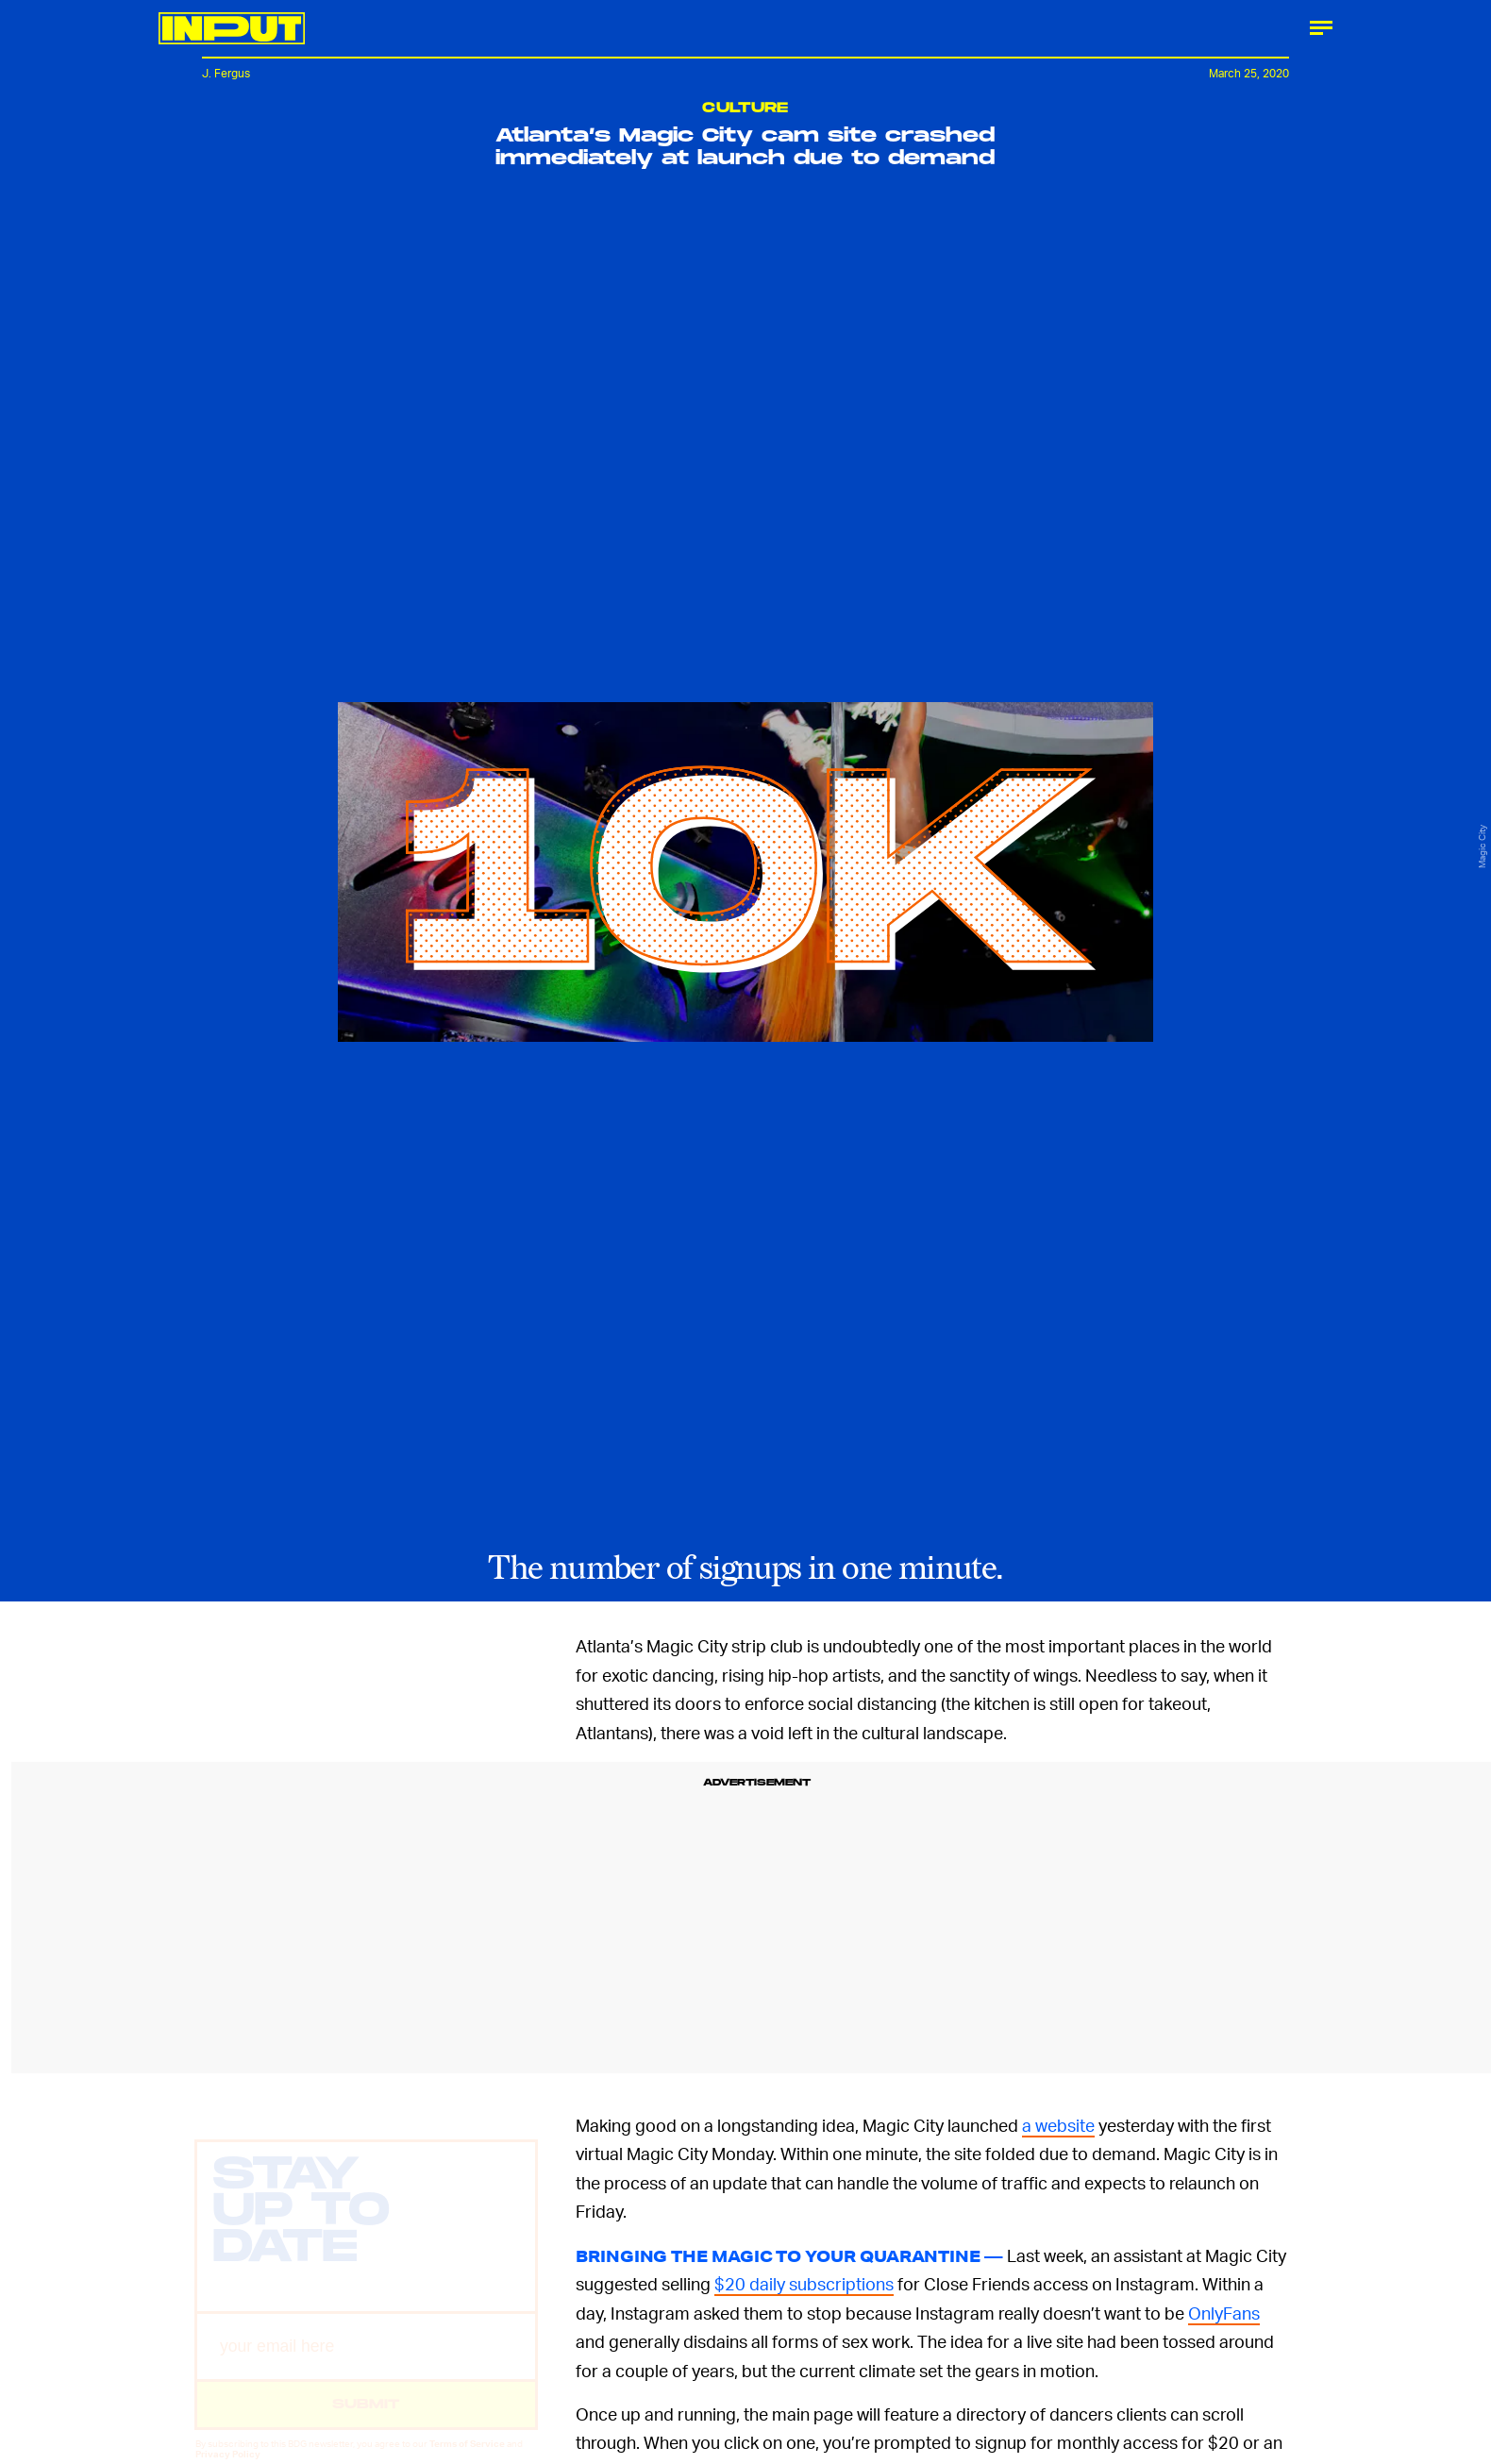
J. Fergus (226, 73)
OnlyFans (1224, 2312)
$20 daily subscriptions (804, 2283)
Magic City (1481, 847)
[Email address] (366, 2363)
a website (1058, 2125)
